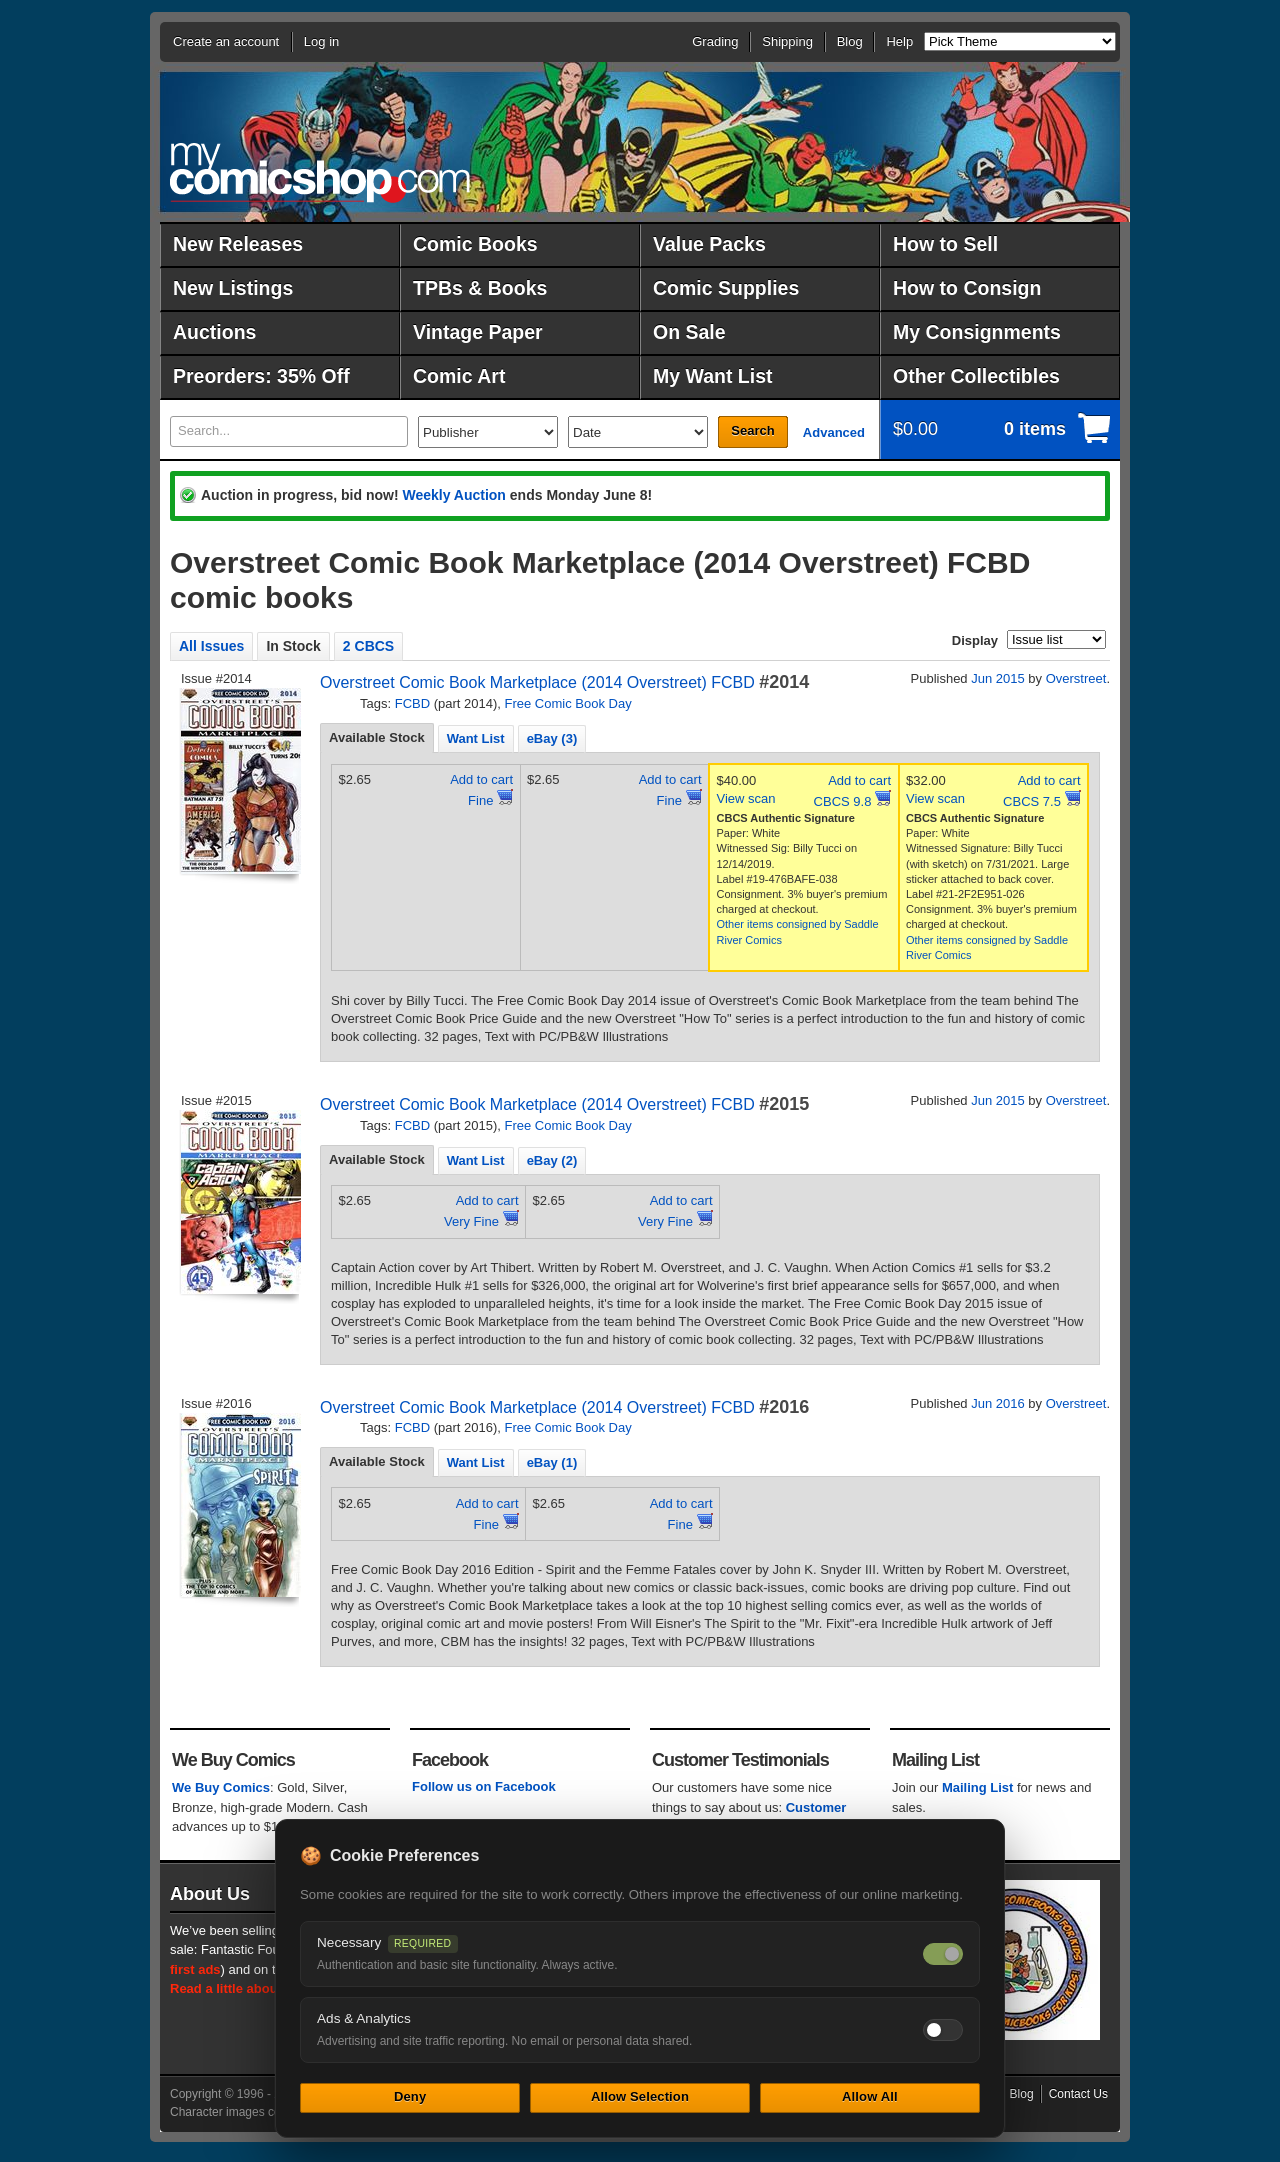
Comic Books (475, 244)
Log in (321, 41)
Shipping (787, 41)
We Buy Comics (221, 1787)
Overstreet (1076, 678)
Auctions (214, 332)
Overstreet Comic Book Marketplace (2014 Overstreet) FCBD (537, 682)
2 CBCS (368, 646)
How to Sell (945, 244)
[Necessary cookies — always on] (943, 1954)
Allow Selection (640, 2096)
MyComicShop (320, 172)
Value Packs (709, 244)
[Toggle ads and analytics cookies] (943, 2030)
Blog (850, 41)
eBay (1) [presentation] (552, 1462)
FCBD (412, 703)
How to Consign (967, 288)
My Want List (713, 376)
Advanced (834, 432)
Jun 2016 (998, 1403)
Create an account (226, 41)
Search (752, 430)
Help (899, 41)
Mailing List (978, 1787)
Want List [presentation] (476, 738)
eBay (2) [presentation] (552, 1160)
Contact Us (1078, 2094)
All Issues (211, 646)
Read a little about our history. (263, 1988)
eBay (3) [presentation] (552, 738)
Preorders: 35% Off (261, 376)
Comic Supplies (726, 288)
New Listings (233, 288)
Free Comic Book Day (568, 703)
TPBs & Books (480, 288)
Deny (410, 2096)
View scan (746, 798)
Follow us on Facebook (484, 1786)
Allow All (870, 2096)
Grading (715, 41)
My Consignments (977, 332)
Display (975, 640)
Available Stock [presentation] (377, 737)
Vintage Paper (478, 332)
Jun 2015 (998, 678)
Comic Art (459, 376)
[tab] (377, 738)
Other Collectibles (976, 376)
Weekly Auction (453, 495)
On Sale (689, 332)
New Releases (238, 244)
